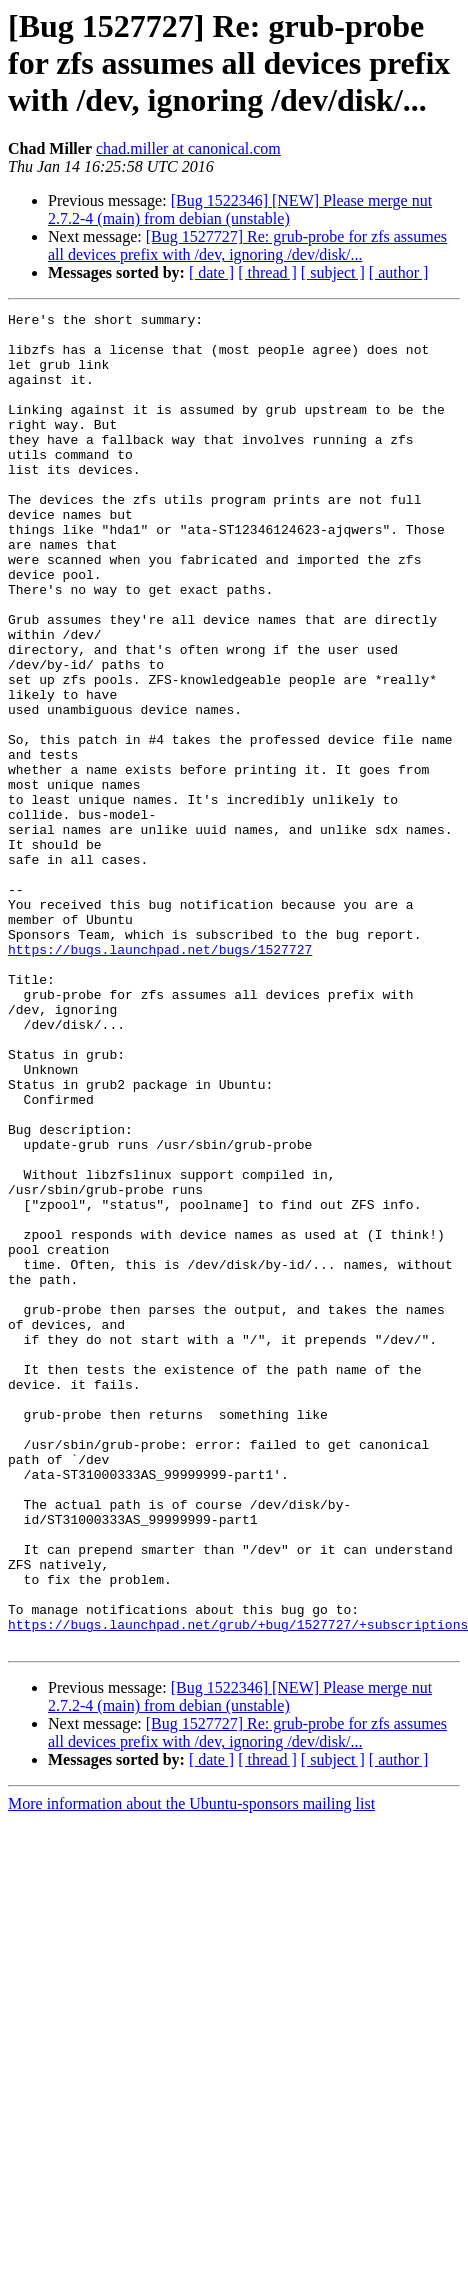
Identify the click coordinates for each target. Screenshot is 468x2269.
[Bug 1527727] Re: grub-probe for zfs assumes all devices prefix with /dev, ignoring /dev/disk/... (247, 245)
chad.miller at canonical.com (188, 148)
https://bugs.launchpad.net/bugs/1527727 (160, 1078)
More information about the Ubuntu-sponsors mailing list (191, 2070)
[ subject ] (333, 272)
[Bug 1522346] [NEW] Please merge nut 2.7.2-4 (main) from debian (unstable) (240, 209)
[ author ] (399, 272)
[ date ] (211, 272)
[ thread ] (267, 272)
